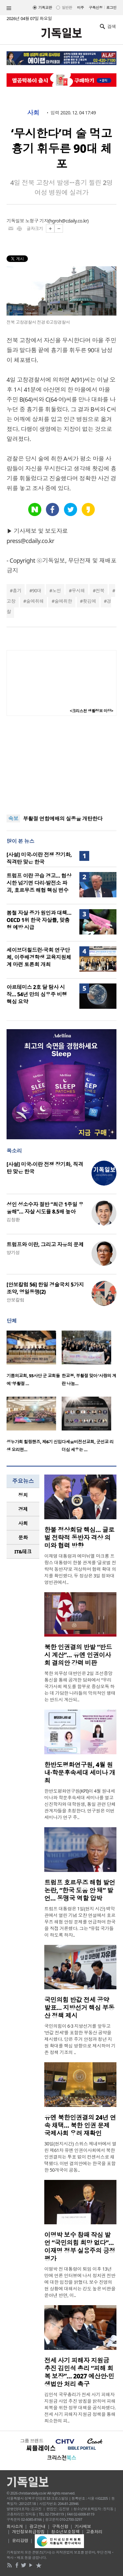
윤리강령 (20, 2540)
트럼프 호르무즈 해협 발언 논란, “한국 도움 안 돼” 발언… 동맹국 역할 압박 (79, 1890)
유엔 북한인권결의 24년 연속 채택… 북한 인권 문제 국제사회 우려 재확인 (80, 2125)
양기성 (13, 1252)
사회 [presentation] (23, 1523)
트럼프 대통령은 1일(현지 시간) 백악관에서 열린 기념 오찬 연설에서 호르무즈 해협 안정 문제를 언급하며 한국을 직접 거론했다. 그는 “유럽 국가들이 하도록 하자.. (79, 1921)
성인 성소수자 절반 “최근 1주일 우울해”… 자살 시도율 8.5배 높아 (45, 1208)
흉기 (16, 590)
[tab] (23, 1495)
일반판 (67, 7)
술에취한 (63, 601)
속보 (13, 818)
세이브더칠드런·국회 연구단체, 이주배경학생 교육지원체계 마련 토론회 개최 (39, 957)
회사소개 (15, 2526)
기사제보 (83, 2526)
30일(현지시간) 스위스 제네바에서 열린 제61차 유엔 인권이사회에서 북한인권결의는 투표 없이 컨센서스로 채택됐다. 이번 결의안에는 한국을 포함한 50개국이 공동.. (80, 2156)
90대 (36, 590)
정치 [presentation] (23, 1495)
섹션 (9, 8)
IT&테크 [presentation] (23, 1551)
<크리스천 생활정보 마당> (91, 711)
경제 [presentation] (23, 1509)
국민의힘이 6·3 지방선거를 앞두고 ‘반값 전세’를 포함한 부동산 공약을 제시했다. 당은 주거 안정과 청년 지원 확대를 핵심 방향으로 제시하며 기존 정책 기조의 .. (79, 2039)
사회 (33, 112)
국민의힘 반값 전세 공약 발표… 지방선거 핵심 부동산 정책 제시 (79, 2008)
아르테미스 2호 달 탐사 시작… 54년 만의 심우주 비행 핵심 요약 (37, 994)
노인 (56, 590)
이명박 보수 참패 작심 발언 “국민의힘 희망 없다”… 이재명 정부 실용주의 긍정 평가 (79, 2247)
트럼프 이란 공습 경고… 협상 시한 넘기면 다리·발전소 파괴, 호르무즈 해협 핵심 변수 (39, 883)
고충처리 (94, 2532)
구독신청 (96, 7)
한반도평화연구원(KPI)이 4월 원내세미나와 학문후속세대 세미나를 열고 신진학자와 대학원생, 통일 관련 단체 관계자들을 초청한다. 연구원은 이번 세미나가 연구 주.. (79, 1804)
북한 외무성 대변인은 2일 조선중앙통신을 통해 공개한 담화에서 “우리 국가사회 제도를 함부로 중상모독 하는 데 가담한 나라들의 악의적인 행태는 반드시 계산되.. (79, 1686)
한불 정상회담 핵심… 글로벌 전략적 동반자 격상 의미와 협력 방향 (79, 1537)
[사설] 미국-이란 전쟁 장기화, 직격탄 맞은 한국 (39, 858)
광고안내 (37, 2526)
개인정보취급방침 (28, 2532)
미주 (80, 7)
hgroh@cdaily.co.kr (68, 221)
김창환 (13, 1220)
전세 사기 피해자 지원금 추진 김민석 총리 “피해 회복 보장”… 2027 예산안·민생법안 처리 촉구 (79, 2372)
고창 (11, 601)
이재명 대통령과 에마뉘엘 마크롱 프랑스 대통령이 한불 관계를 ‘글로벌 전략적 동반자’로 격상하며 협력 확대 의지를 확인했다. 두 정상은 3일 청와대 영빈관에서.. (80, 1569)
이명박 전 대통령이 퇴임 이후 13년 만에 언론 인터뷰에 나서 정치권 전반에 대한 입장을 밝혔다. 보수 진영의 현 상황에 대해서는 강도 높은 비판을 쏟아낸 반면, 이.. (79, 2282)
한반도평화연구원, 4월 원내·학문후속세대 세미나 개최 (79, 1773)
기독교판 (45, 7)
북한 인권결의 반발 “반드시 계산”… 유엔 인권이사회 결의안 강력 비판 (78, 1655)
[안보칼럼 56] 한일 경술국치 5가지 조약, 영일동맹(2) (45, 1288)
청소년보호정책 (65, 2532)
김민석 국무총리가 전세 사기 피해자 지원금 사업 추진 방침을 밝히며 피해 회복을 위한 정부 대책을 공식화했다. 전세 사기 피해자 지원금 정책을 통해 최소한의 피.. (79, 2407)
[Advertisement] (62, 765)
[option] (34, 1360)
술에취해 (35, 601)
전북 (99, 590)
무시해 (78, 590)
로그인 (111, 7)
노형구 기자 (36, 221)
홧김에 (89, 601)
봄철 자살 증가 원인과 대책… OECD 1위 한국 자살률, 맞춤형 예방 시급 (39, 920)
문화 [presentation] (23, 1537)
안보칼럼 (15, 1300)
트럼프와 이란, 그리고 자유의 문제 (45, 1244)
